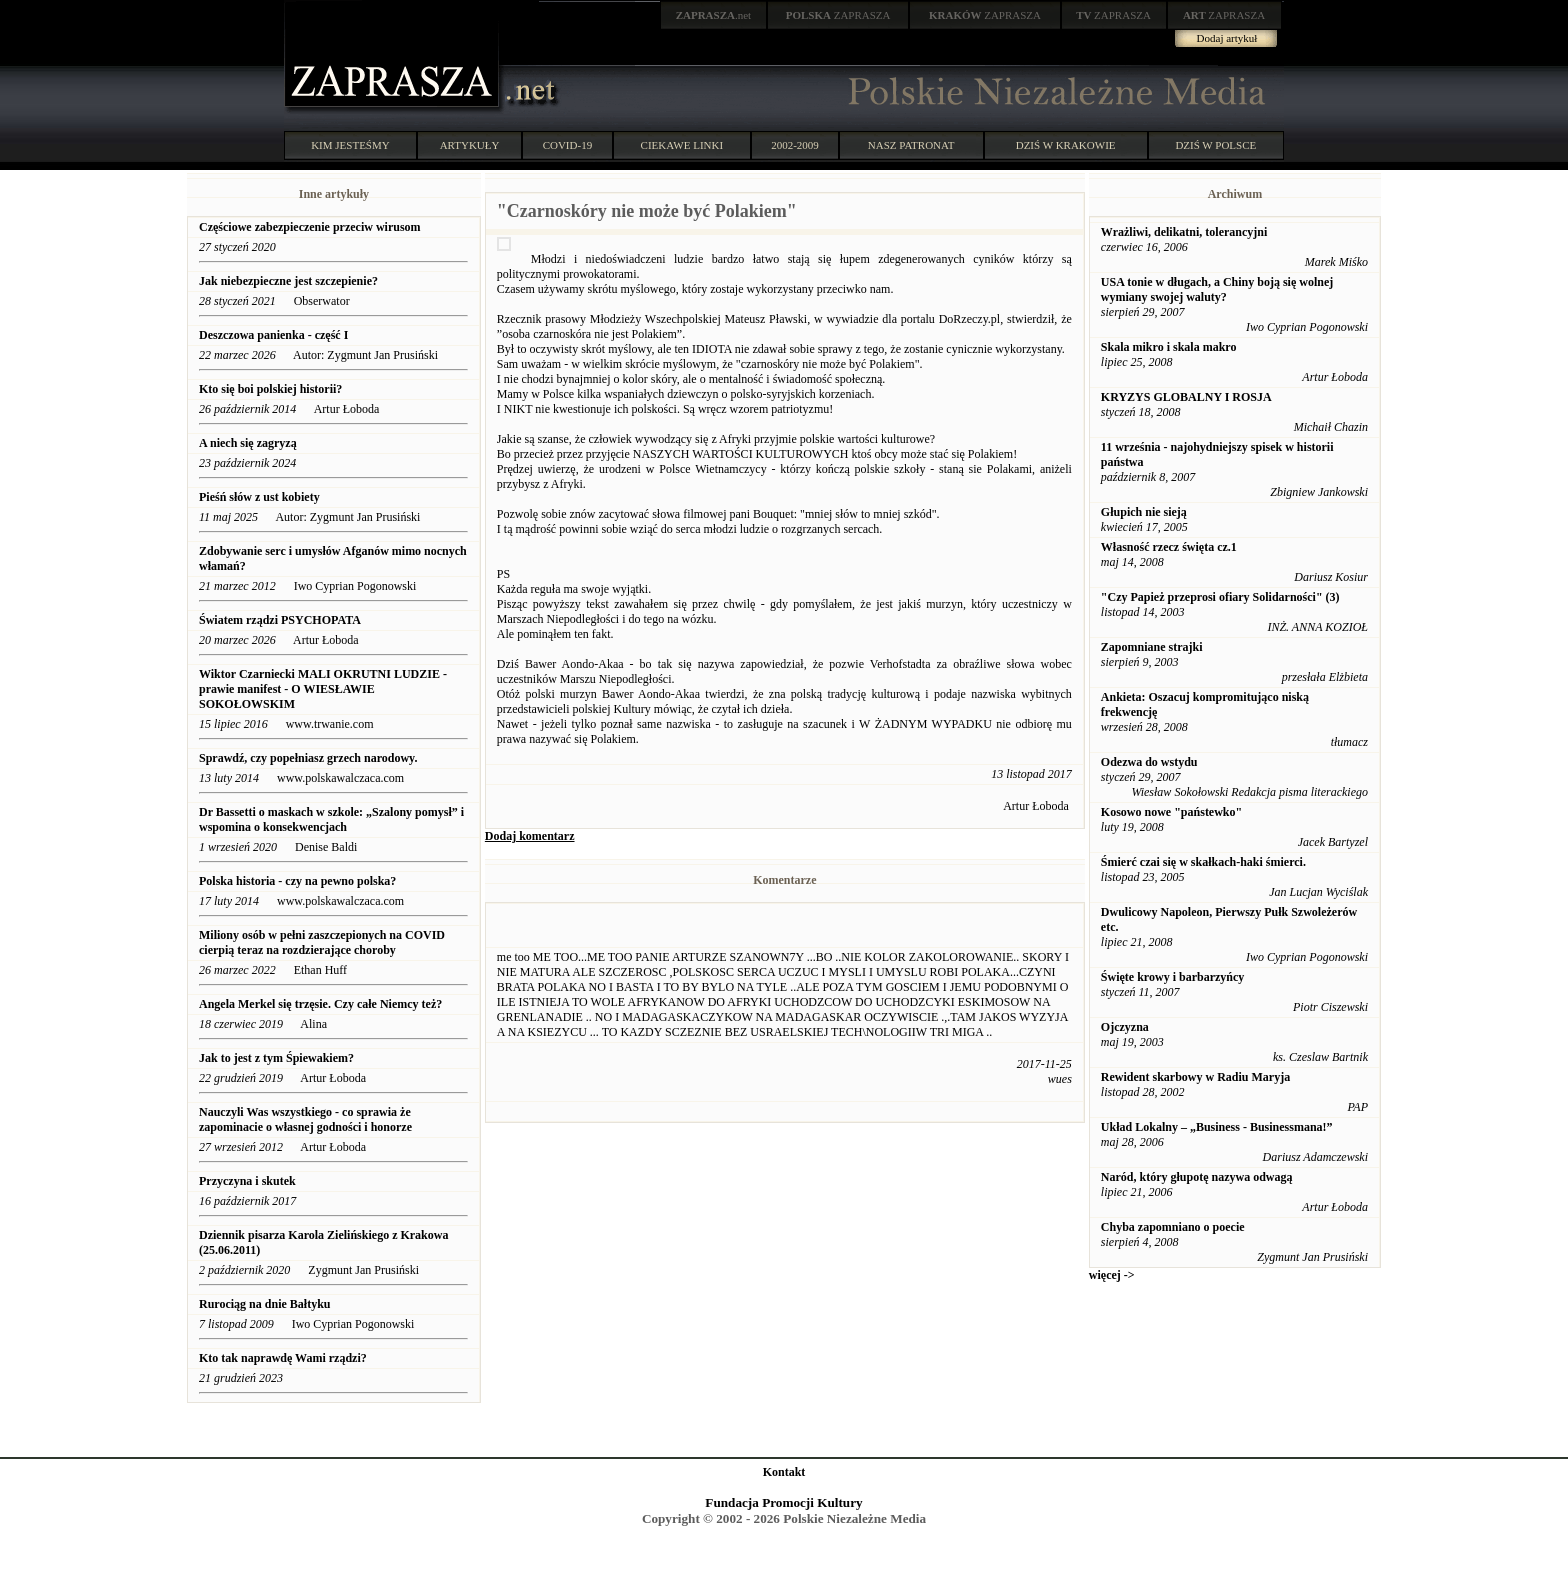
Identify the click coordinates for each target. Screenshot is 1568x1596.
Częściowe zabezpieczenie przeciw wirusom (310, 227)
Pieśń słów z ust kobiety (259, 497)
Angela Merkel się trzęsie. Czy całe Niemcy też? (320, 1004)
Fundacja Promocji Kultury (783, 1502)
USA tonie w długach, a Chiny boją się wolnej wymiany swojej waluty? (1217, 289)
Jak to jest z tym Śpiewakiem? (276, 1058)
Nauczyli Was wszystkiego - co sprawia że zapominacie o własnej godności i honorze (305, 1119)
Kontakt (784, 1472)
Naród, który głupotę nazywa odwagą (1197, 1177)
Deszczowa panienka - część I (275, 335)
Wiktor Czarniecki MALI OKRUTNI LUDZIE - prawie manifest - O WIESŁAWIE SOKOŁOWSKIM (323, 689)
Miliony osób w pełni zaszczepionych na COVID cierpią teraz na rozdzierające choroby (322, 942)
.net (714, 15)
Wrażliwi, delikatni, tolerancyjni (1184, 232)
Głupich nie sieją (1144, 512)
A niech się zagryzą (248, 443)
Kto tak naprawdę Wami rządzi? (283, 1358)
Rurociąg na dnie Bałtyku (264, 1304)
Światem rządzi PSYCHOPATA (280, 620)
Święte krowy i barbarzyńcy (1172, 977)
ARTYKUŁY (470, 145)
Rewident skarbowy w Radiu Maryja (1195, 1077)
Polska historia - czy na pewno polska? (299, 881)
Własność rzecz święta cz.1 (1169, 547)
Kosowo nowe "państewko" (1171, 812)
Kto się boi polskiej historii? (270, 389)
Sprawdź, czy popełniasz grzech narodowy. (309, 758)
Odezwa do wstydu (1149, 762)
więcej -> (1112, 1275)
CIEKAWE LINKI (682, 145)
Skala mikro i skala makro (1169, 347)
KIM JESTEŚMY (350, 145)
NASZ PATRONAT (911, 145)
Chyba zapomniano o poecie (1173, 1227)
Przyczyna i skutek (247, 1181)
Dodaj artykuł (1227, 38)
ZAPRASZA (838, 15)
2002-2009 (795, 145)
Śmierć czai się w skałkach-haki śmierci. (1203, 862)
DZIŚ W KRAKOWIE (1066, 145)
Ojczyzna (1125, 1027)
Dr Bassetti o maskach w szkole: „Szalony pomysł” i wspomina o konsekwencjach (331, 819)
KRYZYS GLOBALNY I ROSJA (1186, 397)
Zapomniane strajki (1152, 647)
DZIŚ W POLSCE (1215, 145)
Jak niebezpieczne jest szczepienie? (288, 281)
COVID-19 (568, 145)
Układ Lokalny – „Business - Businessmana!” (1217, 1127)
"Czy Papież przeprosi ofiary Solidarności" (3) (1220, 597)
